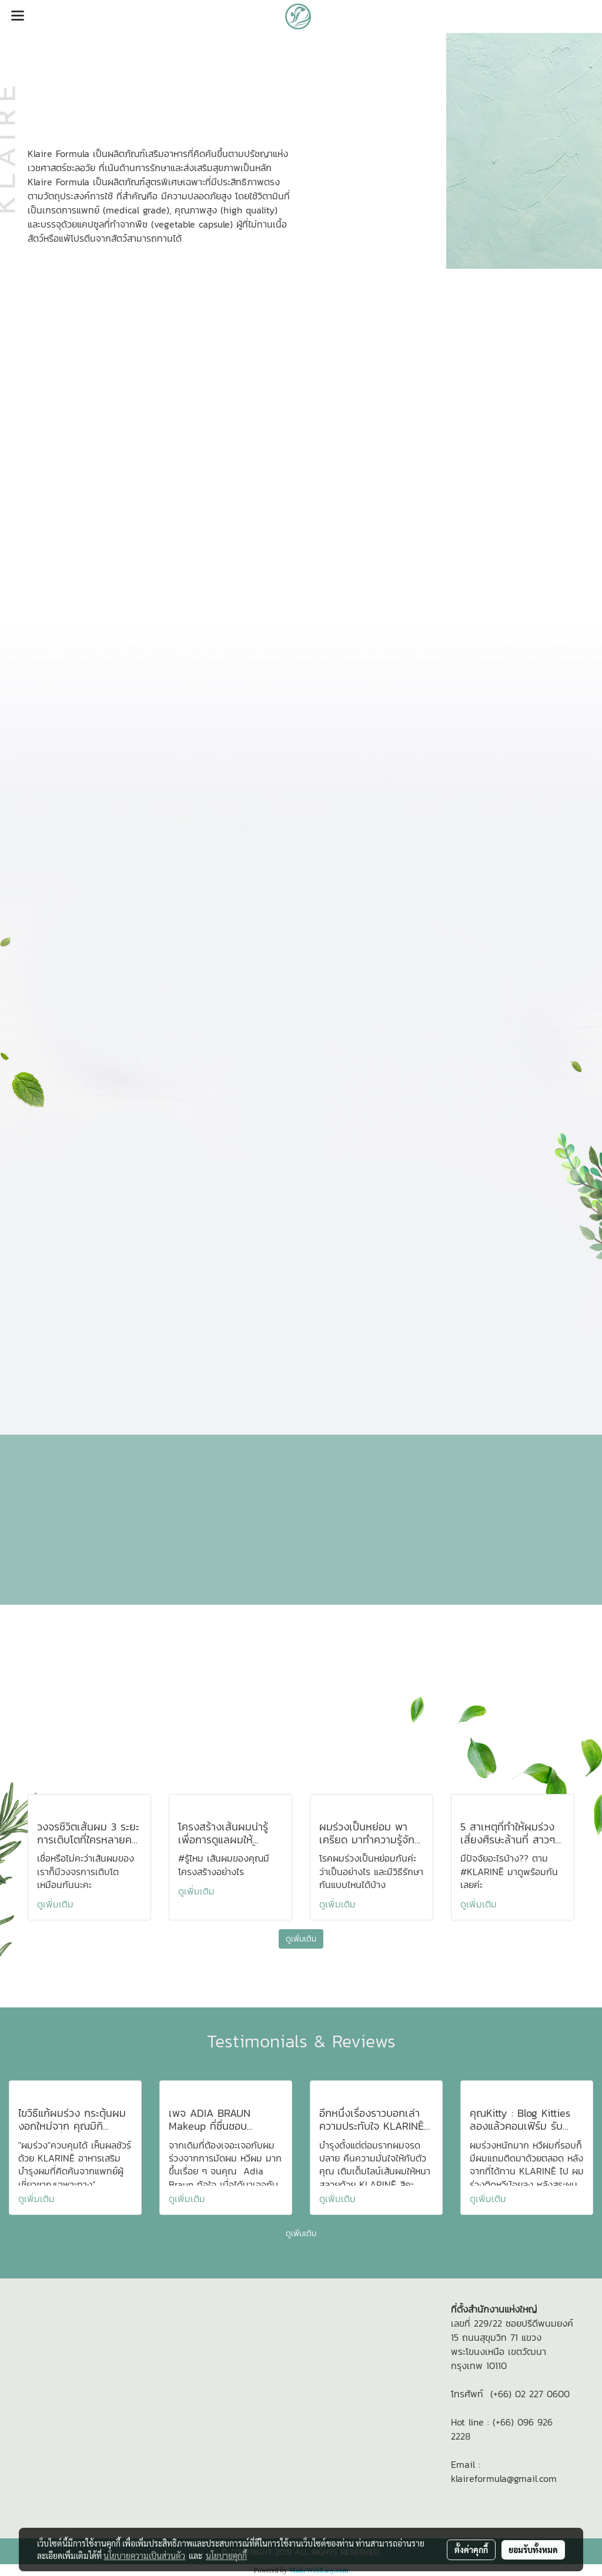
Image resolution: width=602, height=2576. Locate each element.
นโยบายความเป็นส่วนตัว (144, 2555)
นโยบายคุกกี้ (226, 2555)
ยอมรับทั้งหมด (533, 2549)
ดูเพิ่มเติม (57, 1904)
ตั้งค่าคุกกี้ (471, 2549)
